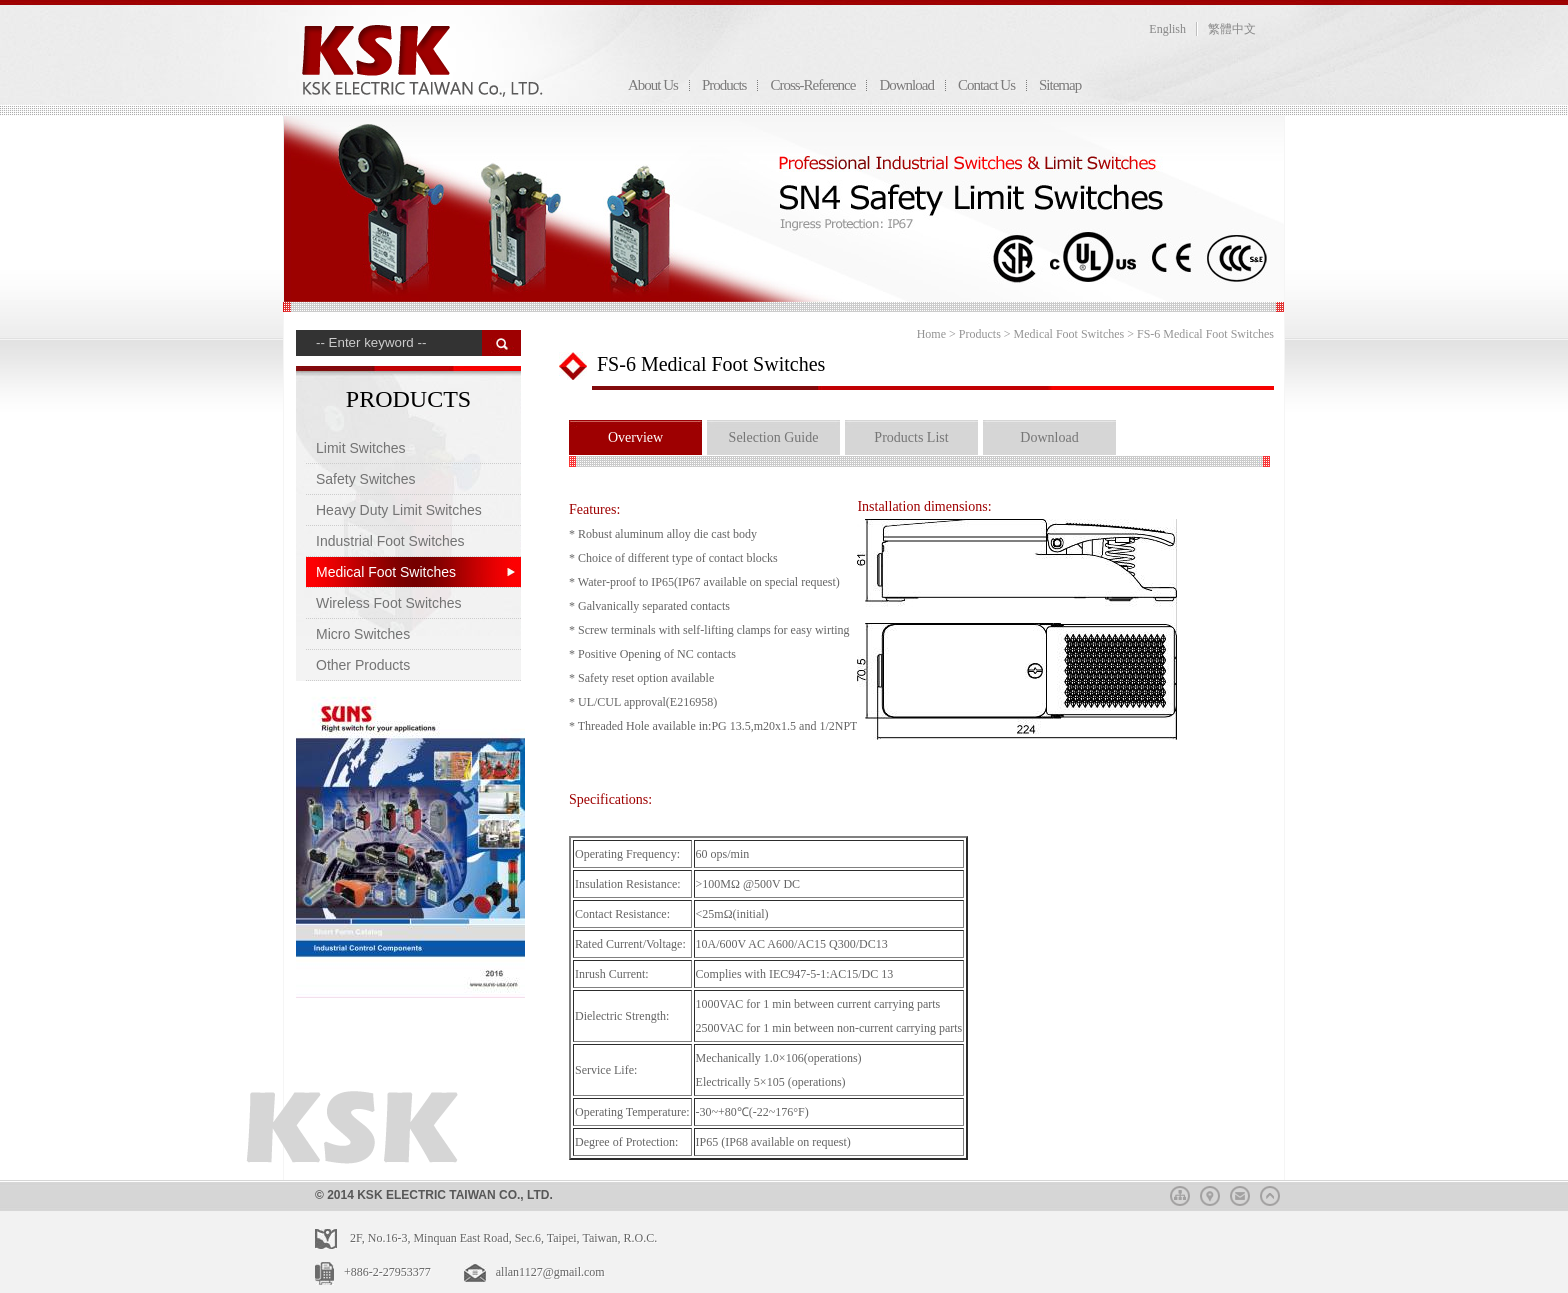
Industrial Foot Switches (390, 541)
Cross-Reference (812, 85)
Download (906, 85)
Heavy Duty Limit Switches (399, 510)
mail (1240, 1193)
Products (724, 85)
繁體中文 (1232, 29)
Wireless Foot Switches (388, 603)
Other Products (363, 665)
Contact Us (986, 85)
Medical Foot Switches (386, 572)
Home (931, 334)
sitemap (1180, 1193)
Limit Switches (360, 448)
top (1270, 1193)
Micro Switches (363, 634)
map (1210, 1193)
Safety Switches (366, 479)
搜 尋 (501, 343)
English (1167, 29)
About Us (653, 85)
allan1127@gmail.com (550, 1272)
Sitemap (1060, 85)
